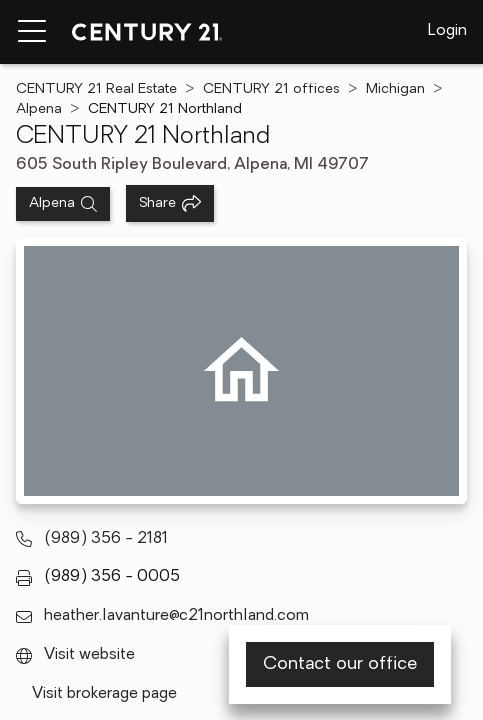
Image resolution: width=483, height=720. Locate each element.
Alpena (39, 109)
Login (447, 31)
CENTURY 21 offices (271, 89)
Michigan (395, 89)
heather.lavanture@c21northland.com (176, 616)
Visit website (89, 655)
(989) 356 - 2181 (106, 539)
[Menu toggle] (32, 32)
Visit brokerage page (104, 694)
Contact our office (340, 664)
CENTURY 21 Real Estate (96, 89)
